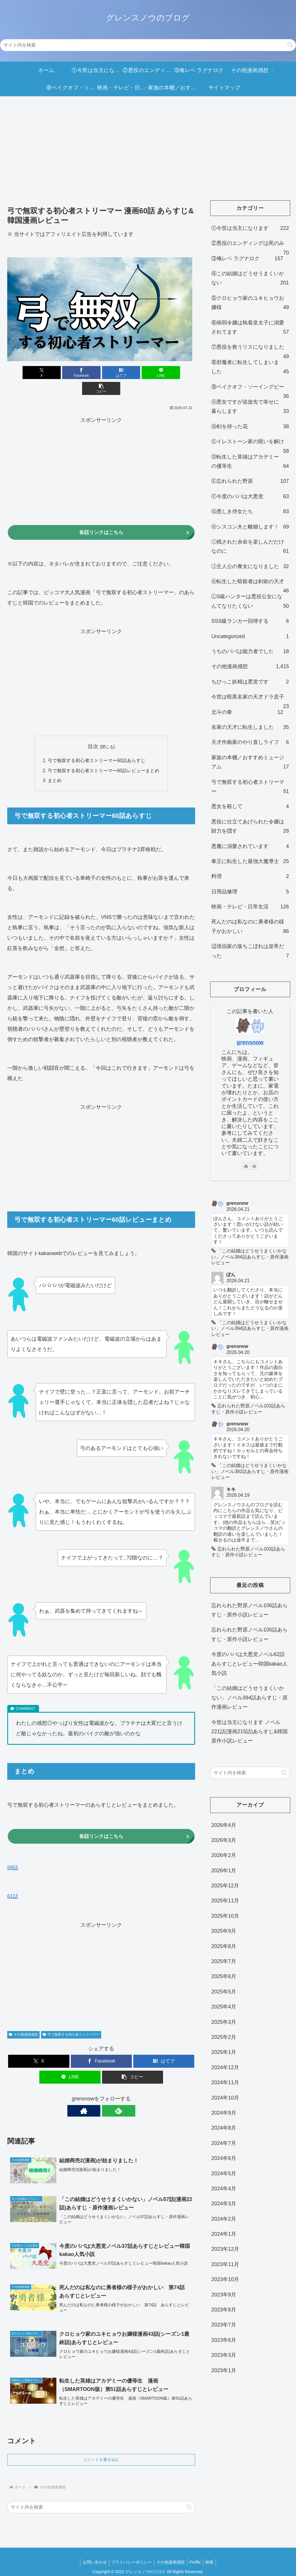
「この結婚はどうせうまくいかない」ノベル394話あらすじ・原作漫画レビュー (249, 1702)
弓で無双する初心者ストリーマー (71, 2020)
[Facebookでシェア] (70, 372)
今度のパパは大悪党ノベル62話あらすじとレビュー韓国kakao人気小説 (249, 1669)
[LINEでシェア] (133, 372)
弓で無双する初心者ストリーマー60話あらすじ (96, 745)
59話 (12, 1853)
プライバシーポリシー (130, 2550)
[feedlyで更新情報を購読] (108, 2096)
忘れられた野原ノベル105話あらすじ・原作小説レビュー (249, 1639)
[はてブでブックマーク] (101, 372)
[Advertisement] (148, 143)
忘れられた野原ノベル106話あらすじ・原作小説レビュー (249, 1615)
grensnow (250, 1042)
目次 (93, 731)
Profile (196, 2550)
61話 (12, 1882)
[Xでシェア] (38, 372)
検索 (212, 2550)
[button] (290, 45)
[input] (148, 45)
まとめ (55, 765)
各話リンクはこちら (101, 517)
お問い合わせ (91, 2550)
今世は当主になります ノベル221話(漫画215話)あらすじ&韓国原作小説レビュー (249, 1736)
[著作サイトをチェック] (94, 2096)
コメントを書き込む (101, 2448)
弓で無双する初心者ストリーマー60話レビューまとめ (103, 755)
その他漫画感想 (23, 2020)
